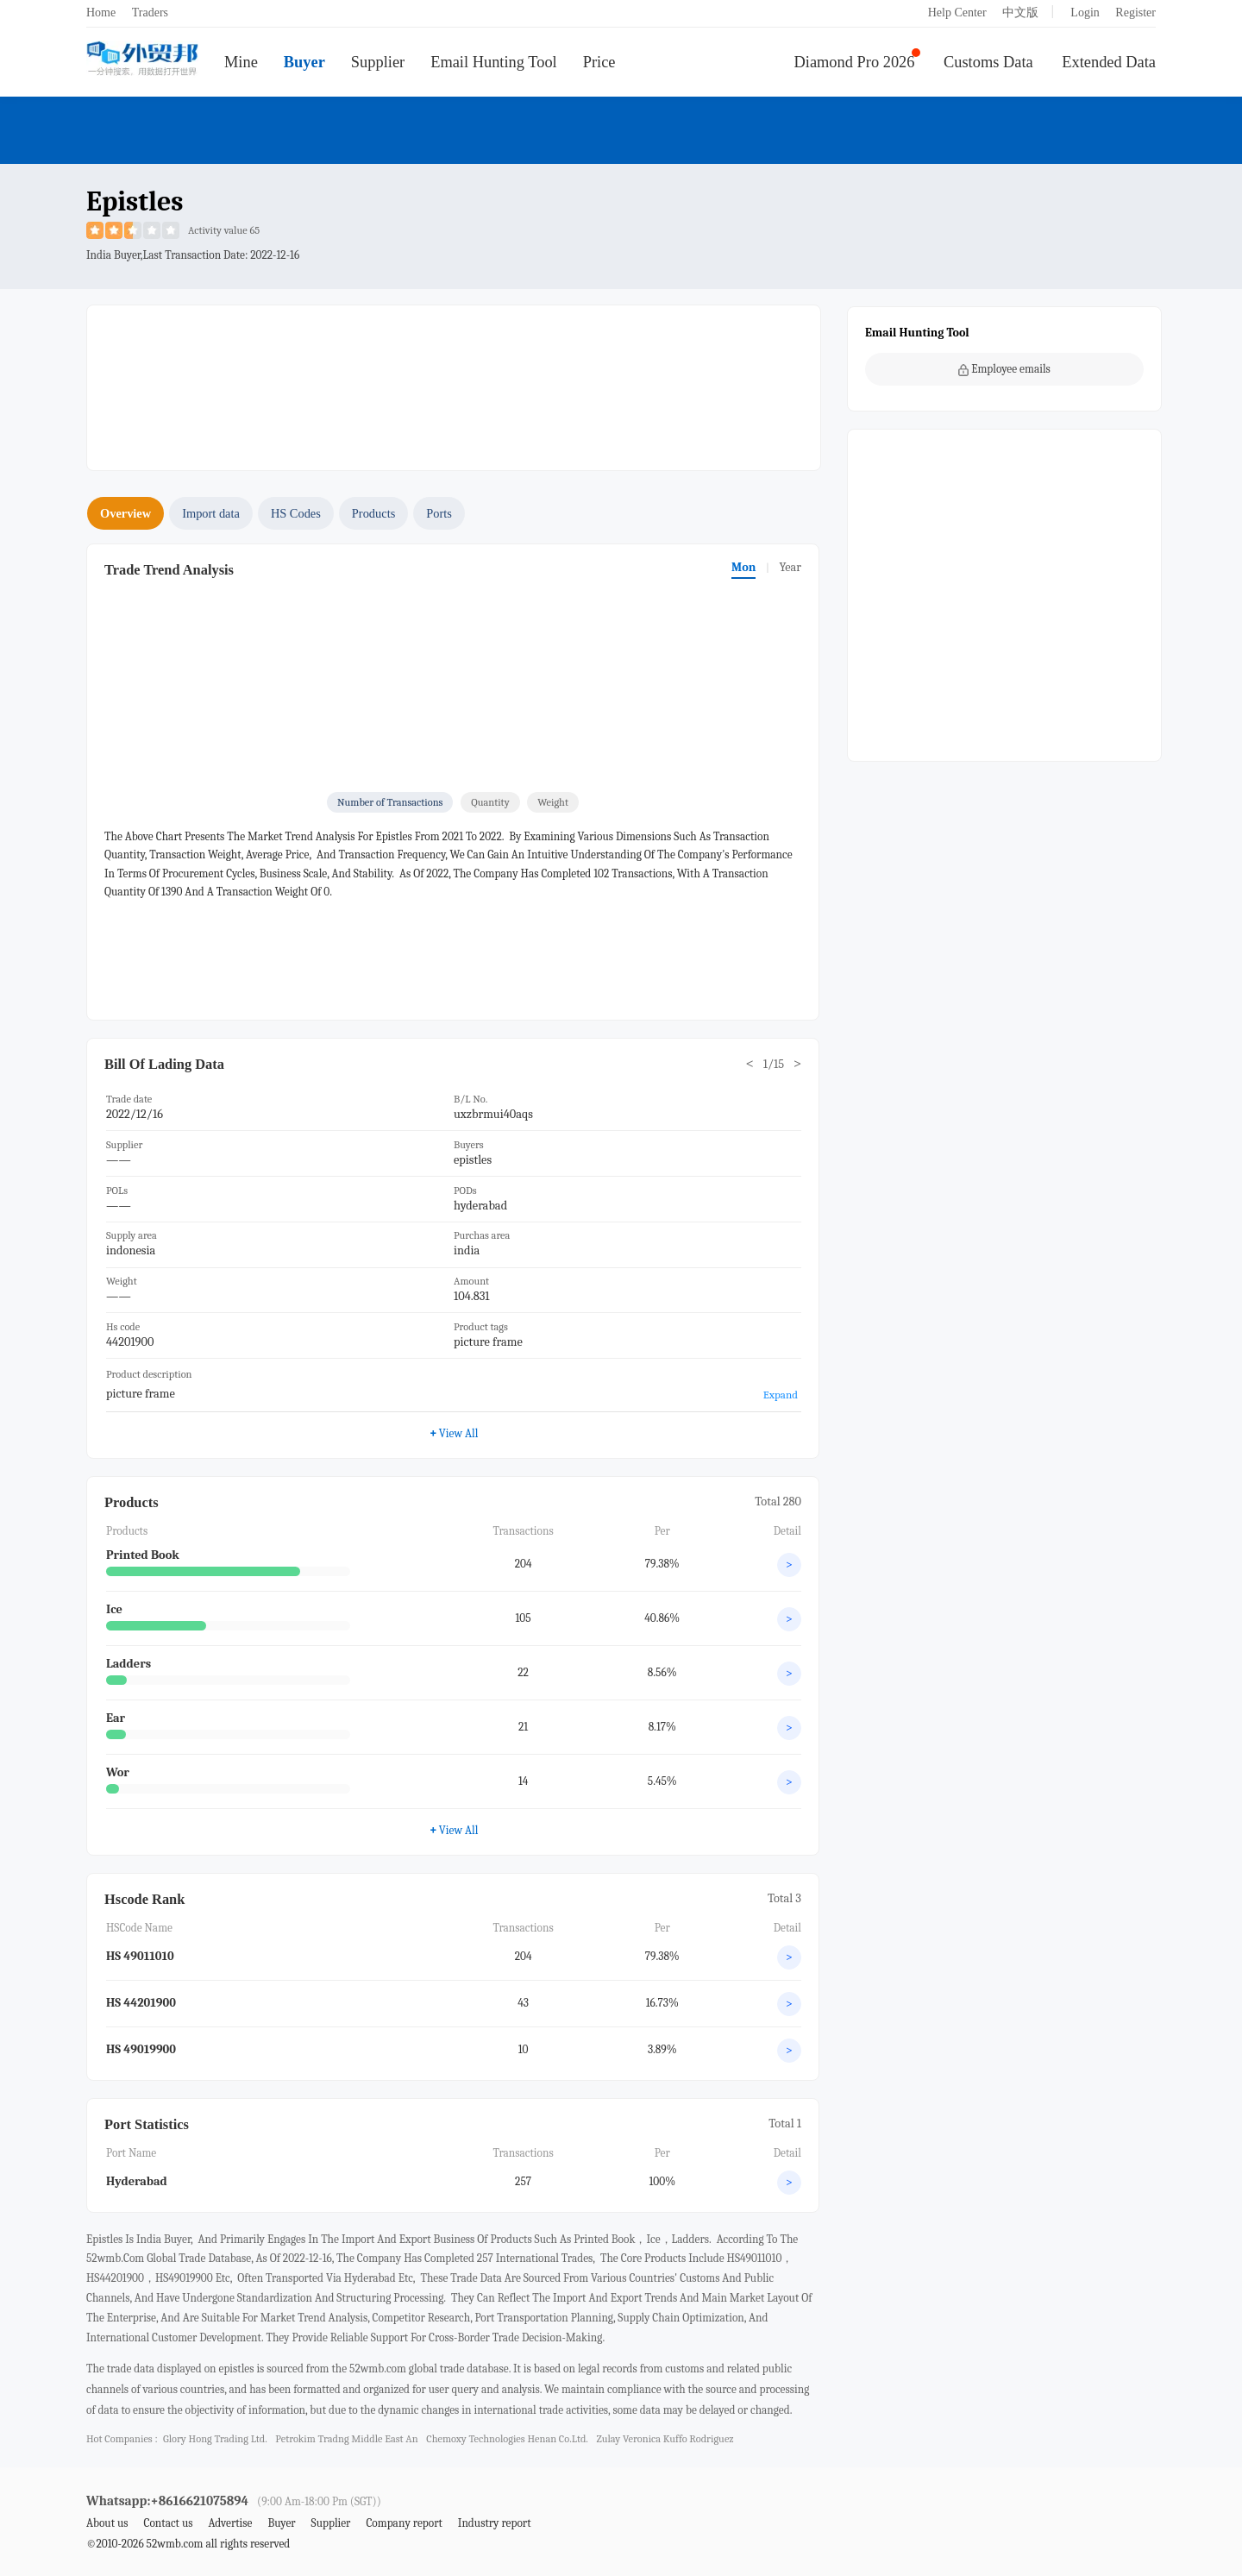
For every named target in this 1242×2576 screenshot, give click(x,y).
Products (373, 513)
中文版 (1020, 12)
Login (1084, 12)
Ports (439, 513)
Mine (241, 62)
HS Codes (296, 513)
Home (101, 12)
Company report (404, 2522)
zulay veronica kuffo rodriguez (664, 2439)
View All (454, 1433)
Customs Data (988, 62)
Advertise (230, 2522)
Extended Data (1109, 62)
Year (790, 567)
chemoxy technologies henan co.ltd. (507, 2439)
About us (107, 2522)
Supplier (378, 62)
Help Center (957, 12)
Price (599, 62)
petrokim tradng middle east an (346, 2439)
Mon (743, 567)
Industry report (494, 2522)
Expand (780, 1394)
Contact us (167, 2522)
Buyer (304, 62)
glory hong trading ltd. (215, 2439)
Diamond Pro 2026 (854, 62)
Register (1135, 12)
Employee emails (1004, 369)
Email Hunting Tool (493, 62)
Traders (150, 12)
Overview (125, 513)
